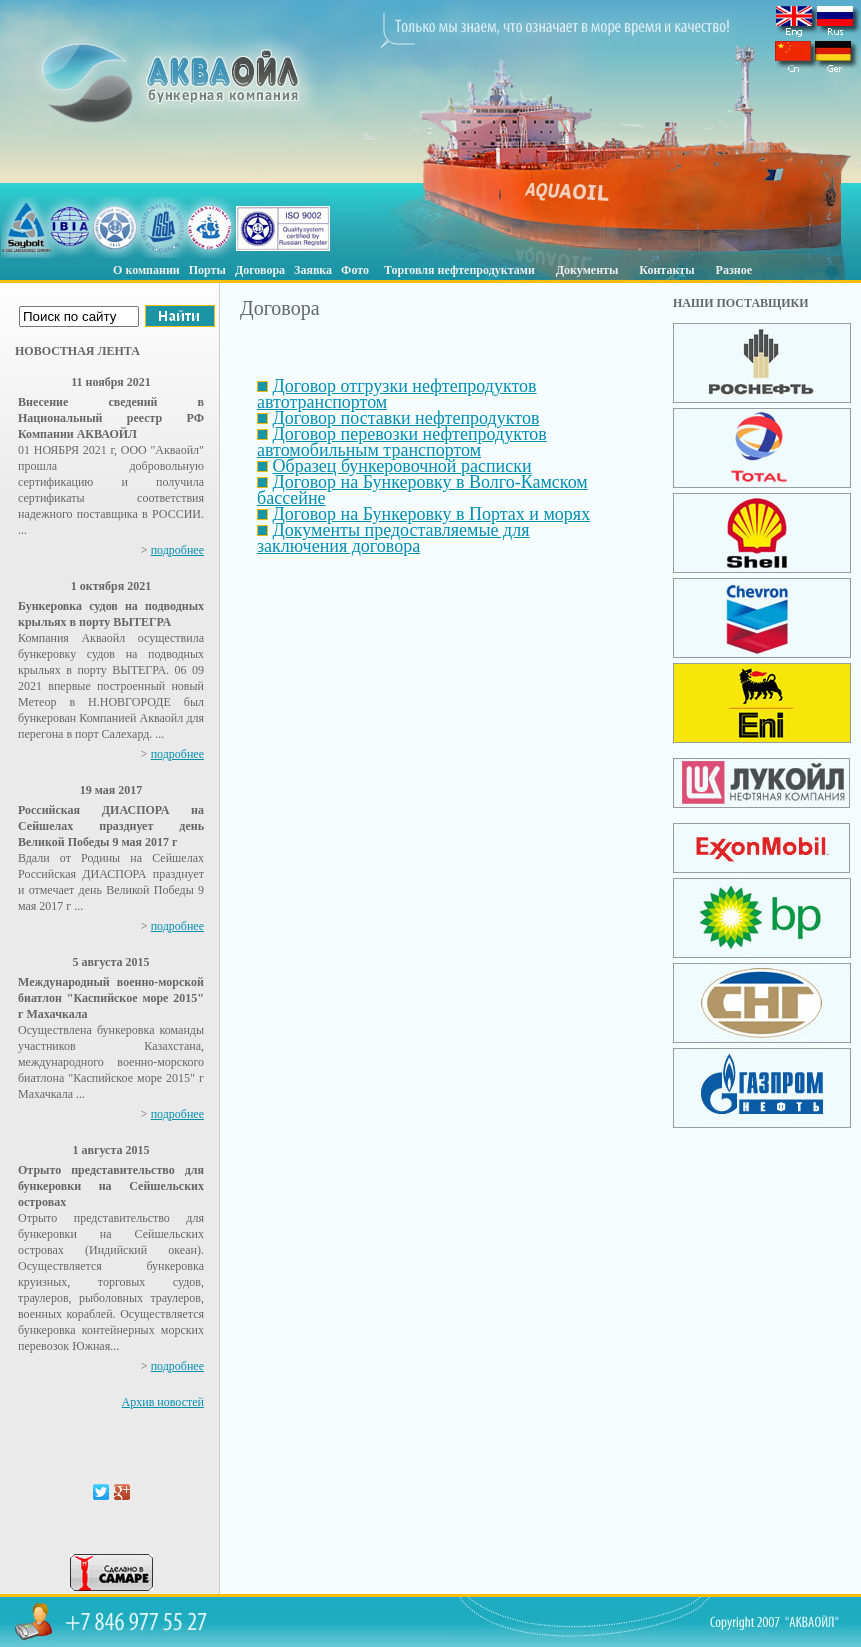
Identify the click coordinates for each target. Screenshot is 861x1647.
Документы (587, 270)
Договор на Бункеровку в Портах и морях (432, 514)
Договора (260, 270)
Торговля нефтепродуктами (459, 270)
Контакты (666, 270)
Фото (355, 270)
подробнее (177, 550)
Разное (734, 270)
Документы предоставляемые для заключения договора (393, 538)
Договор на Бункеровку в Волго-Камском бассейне (422, 490)
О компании (146, 270)
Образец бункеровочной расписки (402, 466)
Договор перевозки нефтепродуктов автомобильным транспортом (402, 442)
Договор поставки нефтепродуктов (406, 418)
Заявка (313, 270)
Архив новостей (163, 1402)
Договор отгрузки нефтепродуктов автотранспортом (397, 394)
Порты (207, 270)
